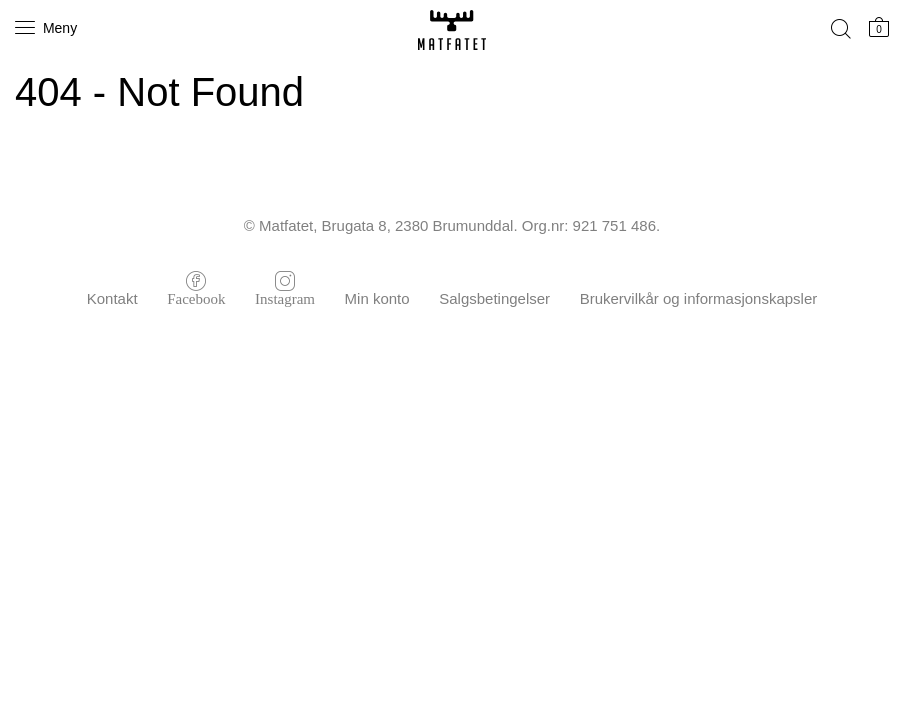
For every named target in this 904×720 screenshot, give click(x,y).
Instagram (285, 297)
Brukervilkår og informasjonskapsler (699, 298)
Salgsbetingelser (494, 298)
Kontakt (112, 298)
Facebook (196, 297)
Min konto (377, 298)
